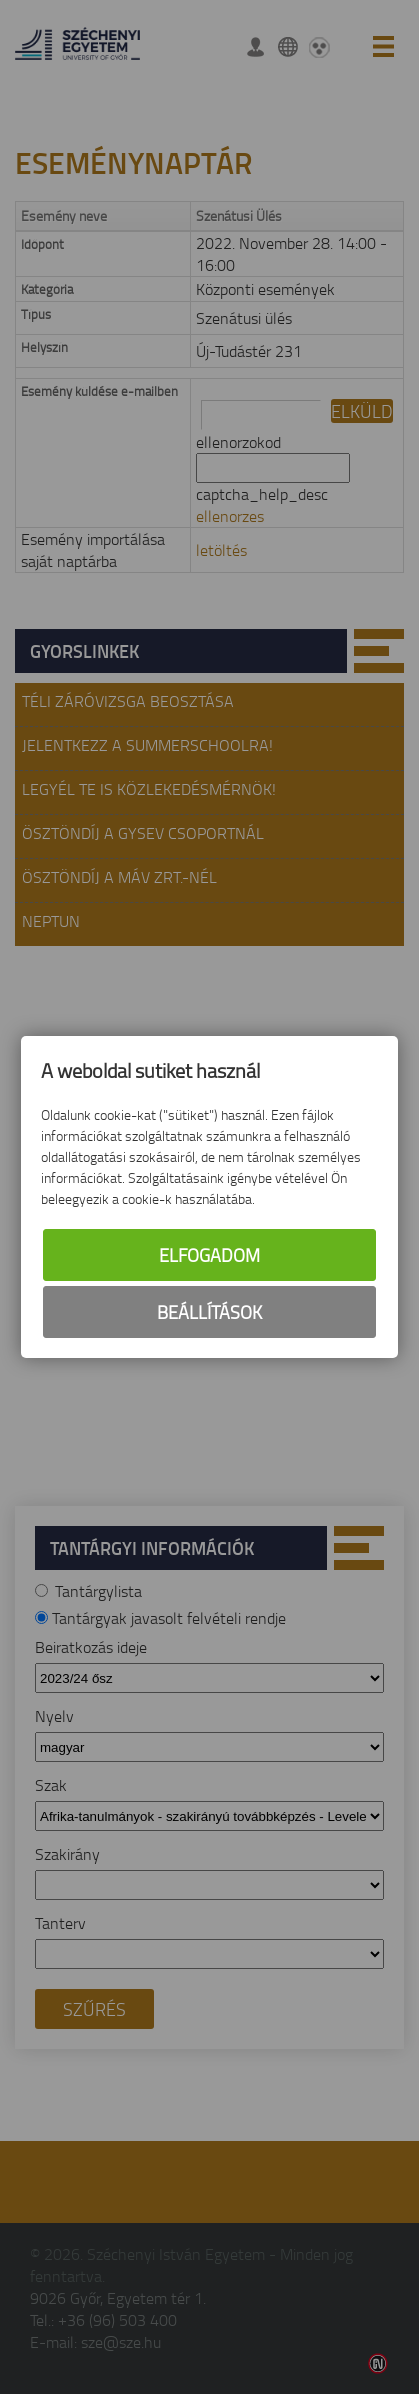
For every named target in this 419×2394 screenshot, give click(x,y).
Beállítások (209, 1312)
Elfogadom (209, 1255)
